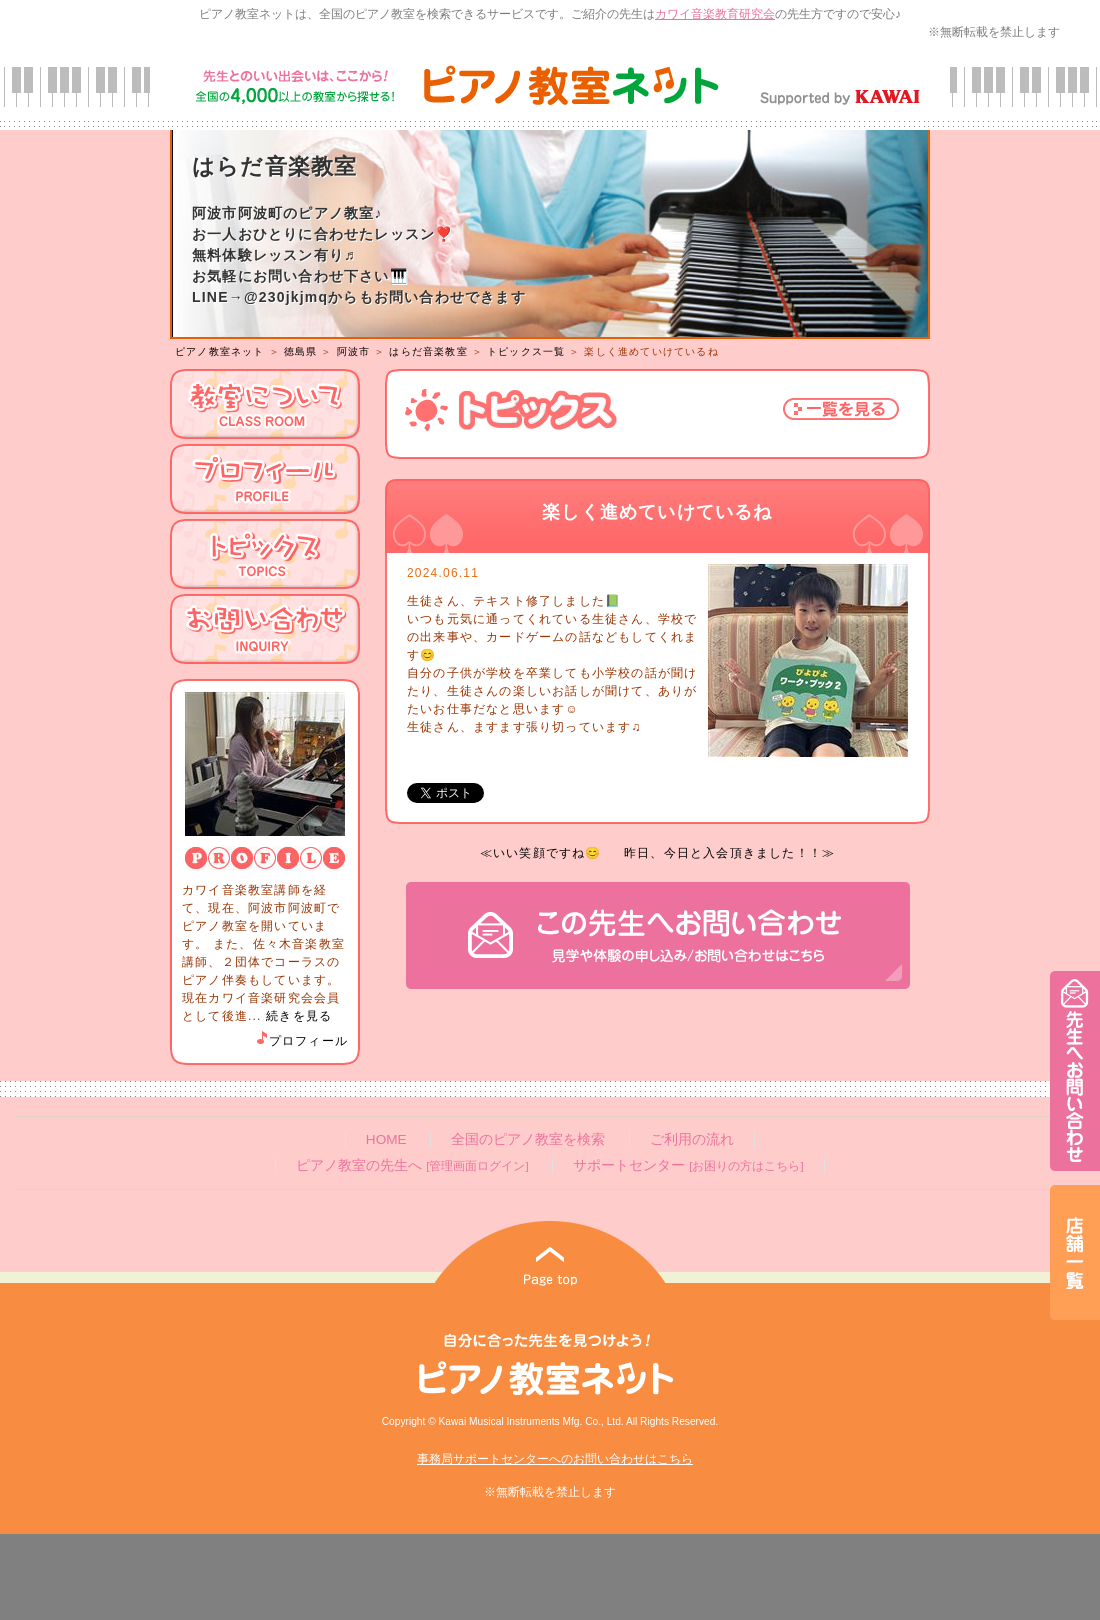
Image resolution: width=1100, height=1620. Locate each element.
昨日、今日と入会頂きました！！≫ (729, 853)
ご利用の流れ (692, 1139)
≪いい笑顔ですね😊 (541, 853)
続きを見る (299, 1016)
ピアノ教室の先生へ (412, 1165)
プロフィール (301, 1041)
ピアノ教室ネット (220, 351)
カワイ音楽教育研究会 (715, 14)
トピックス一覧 (526, 351)
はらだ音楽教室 (428, 351)
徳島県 (301, 351)
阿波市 (354, 351)
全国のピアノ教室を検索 (528, 1139)
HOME (386, 1139)
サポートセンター (688, 1165)
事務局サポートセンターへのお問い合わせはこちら (555, 1459)
